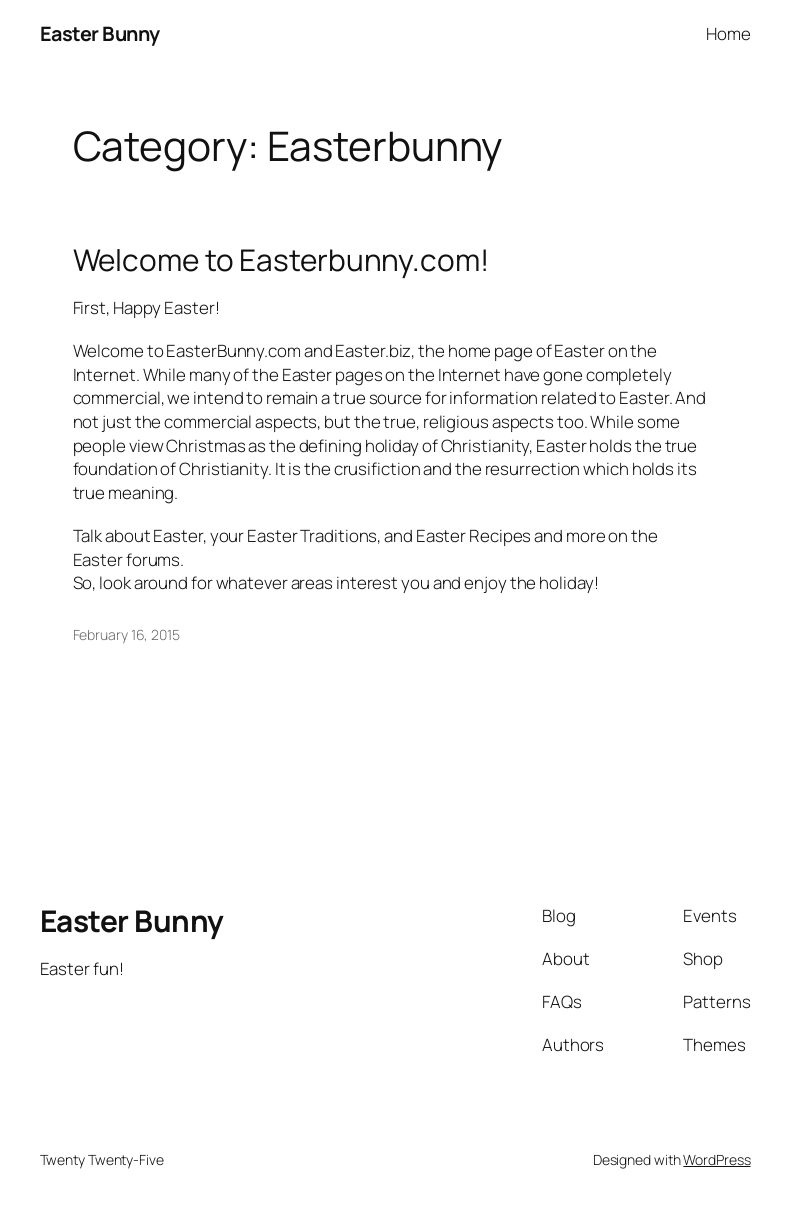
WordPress (716, 1159)
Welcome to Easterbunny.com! (281, 260)
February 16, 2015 (126, 634)
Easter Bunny (100, 33)
